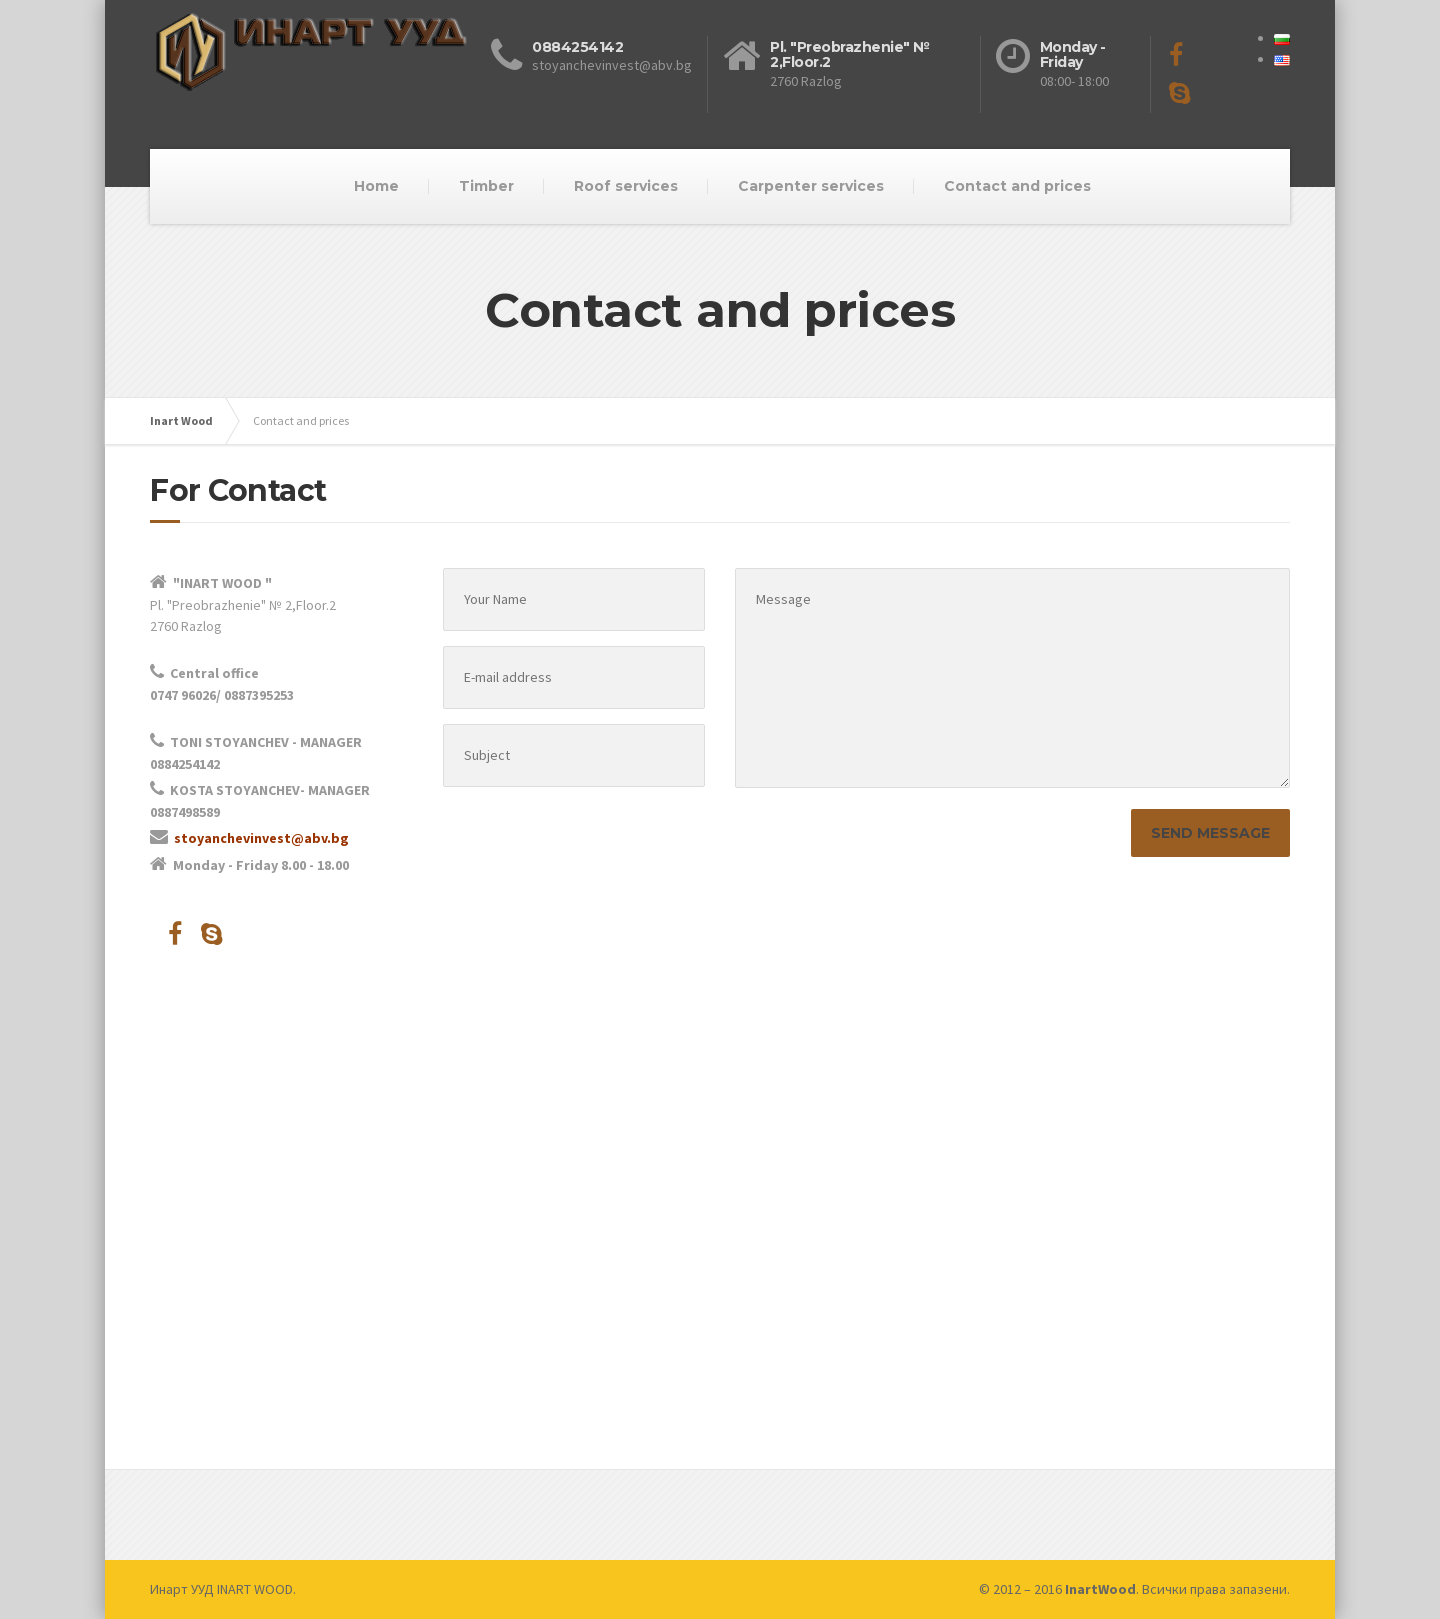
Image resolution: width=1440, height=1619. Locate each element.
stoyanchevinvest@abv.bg (261, 838)
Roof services (626, 186)
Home (376, 186)
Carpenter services (811, 186)
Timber (486, 186)
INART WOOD (255, 1589)
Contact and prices (1017, 186)
